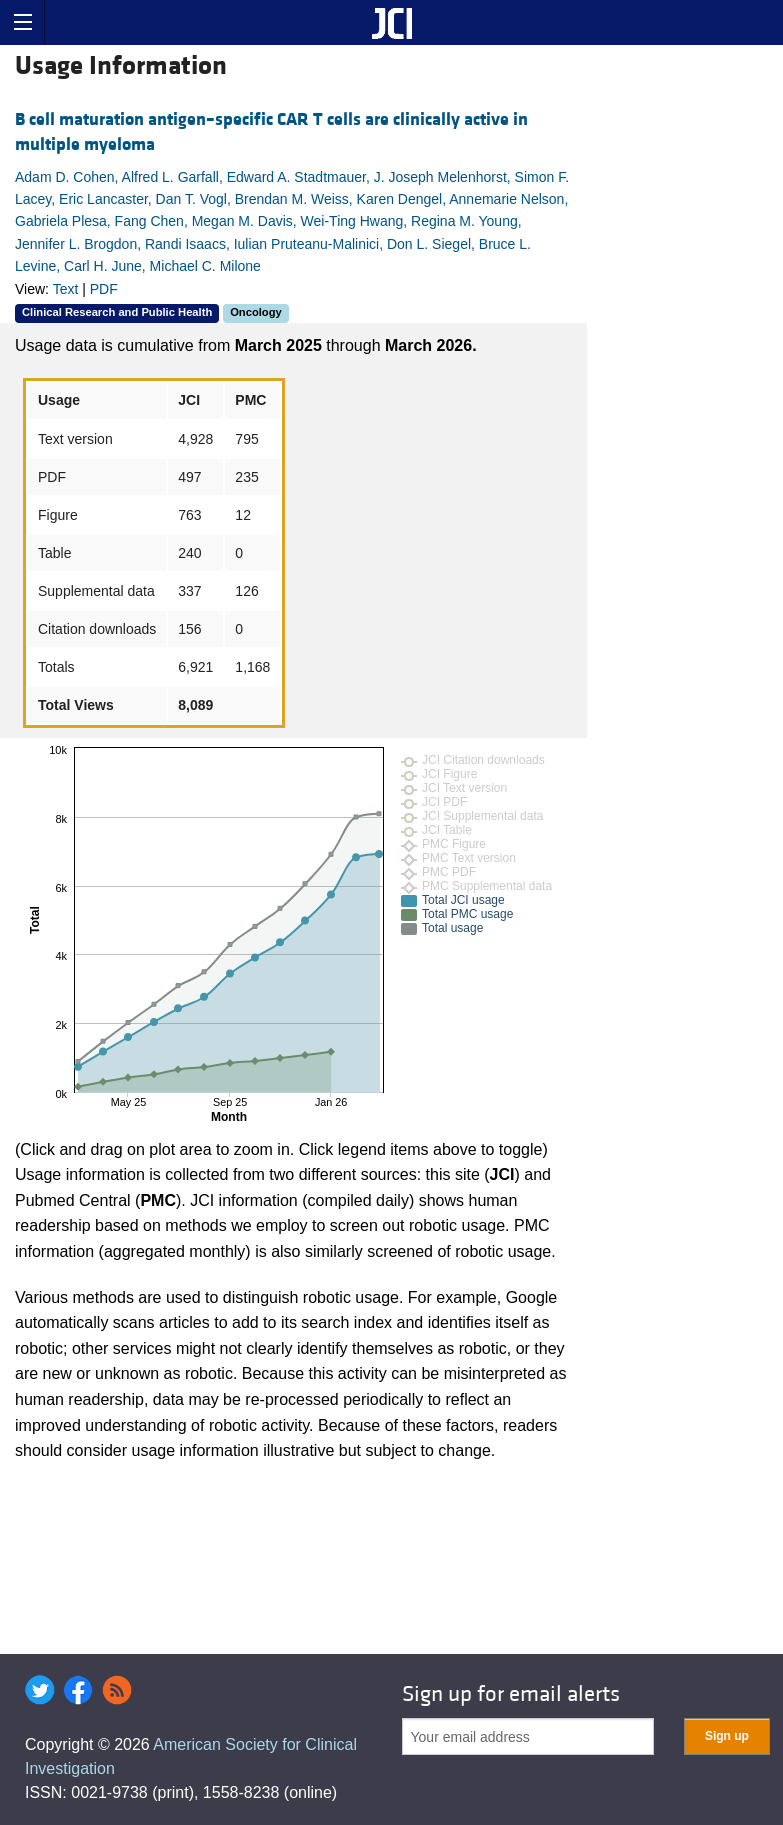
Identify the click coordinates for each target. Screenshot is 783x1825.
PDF (104, 289)
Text (66, 289)
